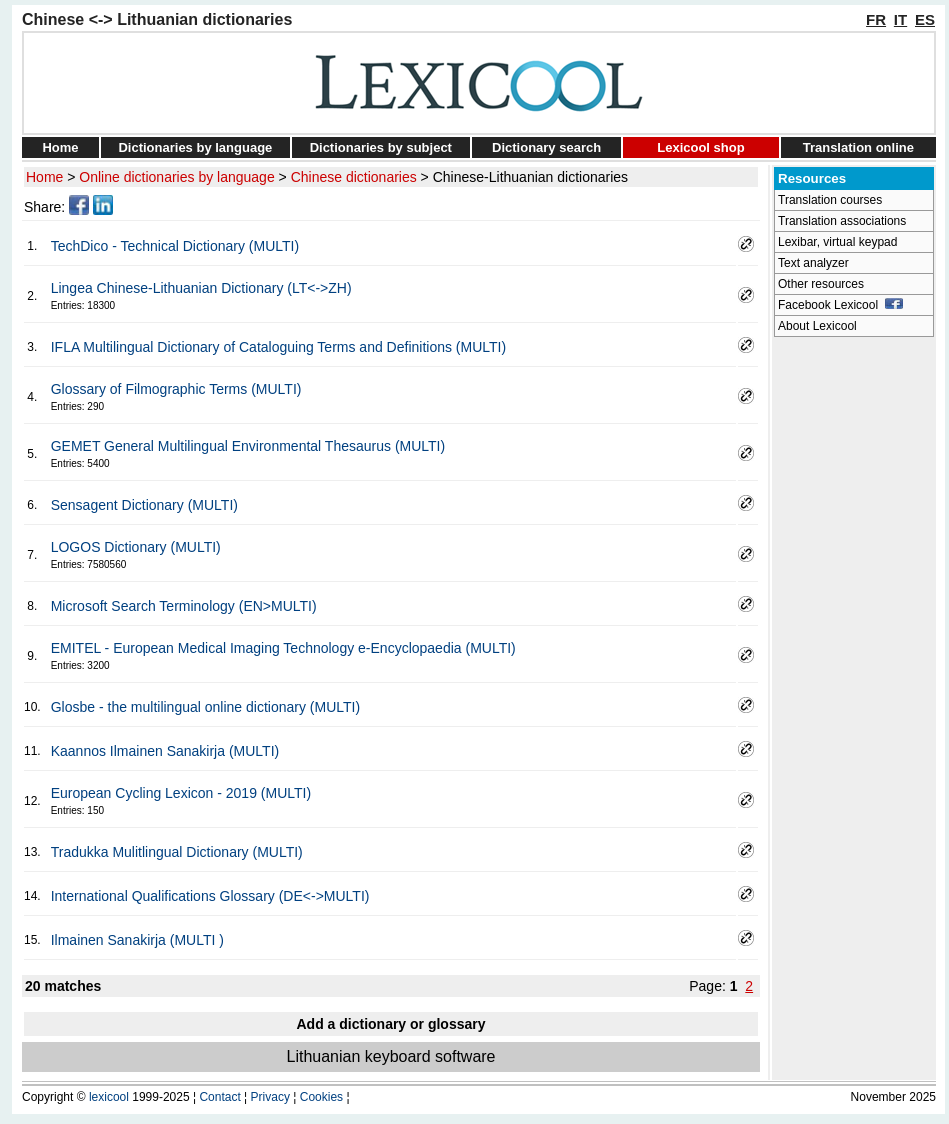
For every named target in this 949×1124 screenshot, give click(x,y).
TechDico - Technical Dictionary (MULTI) (175, 246)
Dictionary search (546, 147)
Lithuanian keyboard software (390, 1056)
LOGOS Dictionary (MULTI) (136, 547)
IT (900, 19)
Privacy (270, 1097)
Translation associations (842, 221)
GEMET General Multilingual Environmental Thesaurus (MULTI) (248, 446)
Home (60, 147)
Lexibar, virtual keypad (837, 242)
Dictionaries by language (195, 147)
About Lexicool (817, 326)
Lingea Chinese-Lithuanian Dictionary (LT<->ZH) (201, 288)
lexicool (109, 1097)
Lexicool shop (700, 147)
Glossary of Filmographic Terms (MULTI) (176, 389)
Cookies (321, 1097)
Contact (219, 1097)
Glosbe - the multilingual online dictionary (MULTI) (205, 707)
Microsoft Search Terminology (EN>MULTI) (184, 606)
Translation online (858, 147)
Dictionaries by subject (381, 147)
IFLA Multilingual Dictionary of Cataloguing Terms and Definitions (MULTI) (278, 347)
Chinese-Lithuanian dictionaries (530, 177)
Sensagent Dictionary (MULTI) (144, 505)
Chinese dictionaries (354, 177)
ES (925, 19)
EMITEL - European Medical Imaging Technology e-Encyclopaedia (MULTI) (283, 648)
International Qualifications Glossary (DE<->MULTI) (210, 896)
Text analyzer (813, 263)
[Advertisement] (854, 646)
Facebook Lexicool (840, 305)
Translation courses (830, 200)
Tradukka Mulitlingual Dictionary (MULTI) (177, 852)
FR (876, 19)
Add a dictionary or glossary (390, 1024)
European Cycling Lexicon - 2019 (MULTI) (181, 793)
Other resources (821, 284)
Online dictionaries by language (176, 177)
